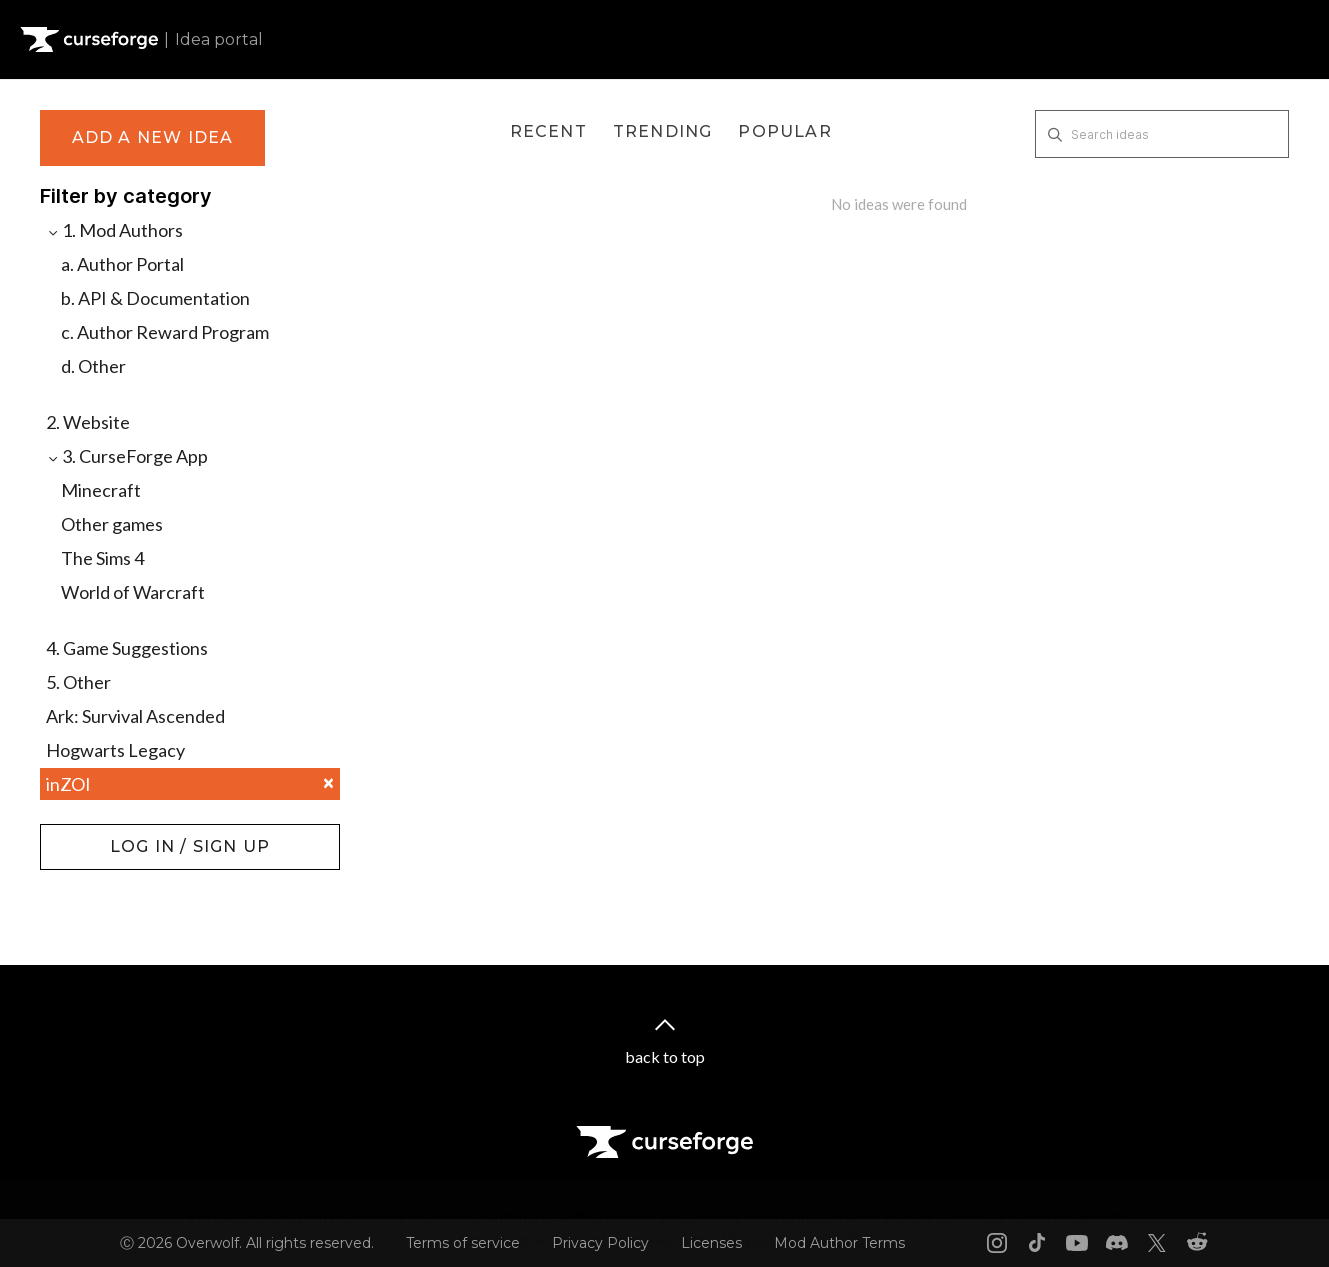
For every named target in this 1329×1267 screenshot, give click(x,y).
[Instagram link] (997, 1243)
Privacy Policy (600, 1243)
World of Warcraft (133, 592)
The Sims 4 (102, 558)
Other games (112, 524)
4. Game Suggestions (127, 648)
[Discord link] (1117, 1243)
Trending (663, 131)
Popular (784, 131)
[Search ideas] (1162, 134)
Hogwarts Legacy (115, 750)
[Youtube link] (1077, 1243)
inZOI (190, 784)
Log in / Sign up (90, 834)
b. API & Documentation (155, 298)
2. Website (88, 422)
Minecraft (101, 490)
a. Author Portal (122, 264)
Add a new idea (153, 137)
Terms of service (463, 1243)
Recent (548, 131)
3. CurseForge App (127, 456)
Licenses (711, 1243)
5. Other (78, 682)
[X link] (1157, 1243)
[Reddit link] (1197, 1243)
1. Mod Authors (114, 230)
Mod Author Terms (839, 1243)
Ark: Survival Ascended (135, 716)
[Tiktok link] (1037, 1243)
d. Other (93, 366)
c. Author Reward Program (165, 332)
